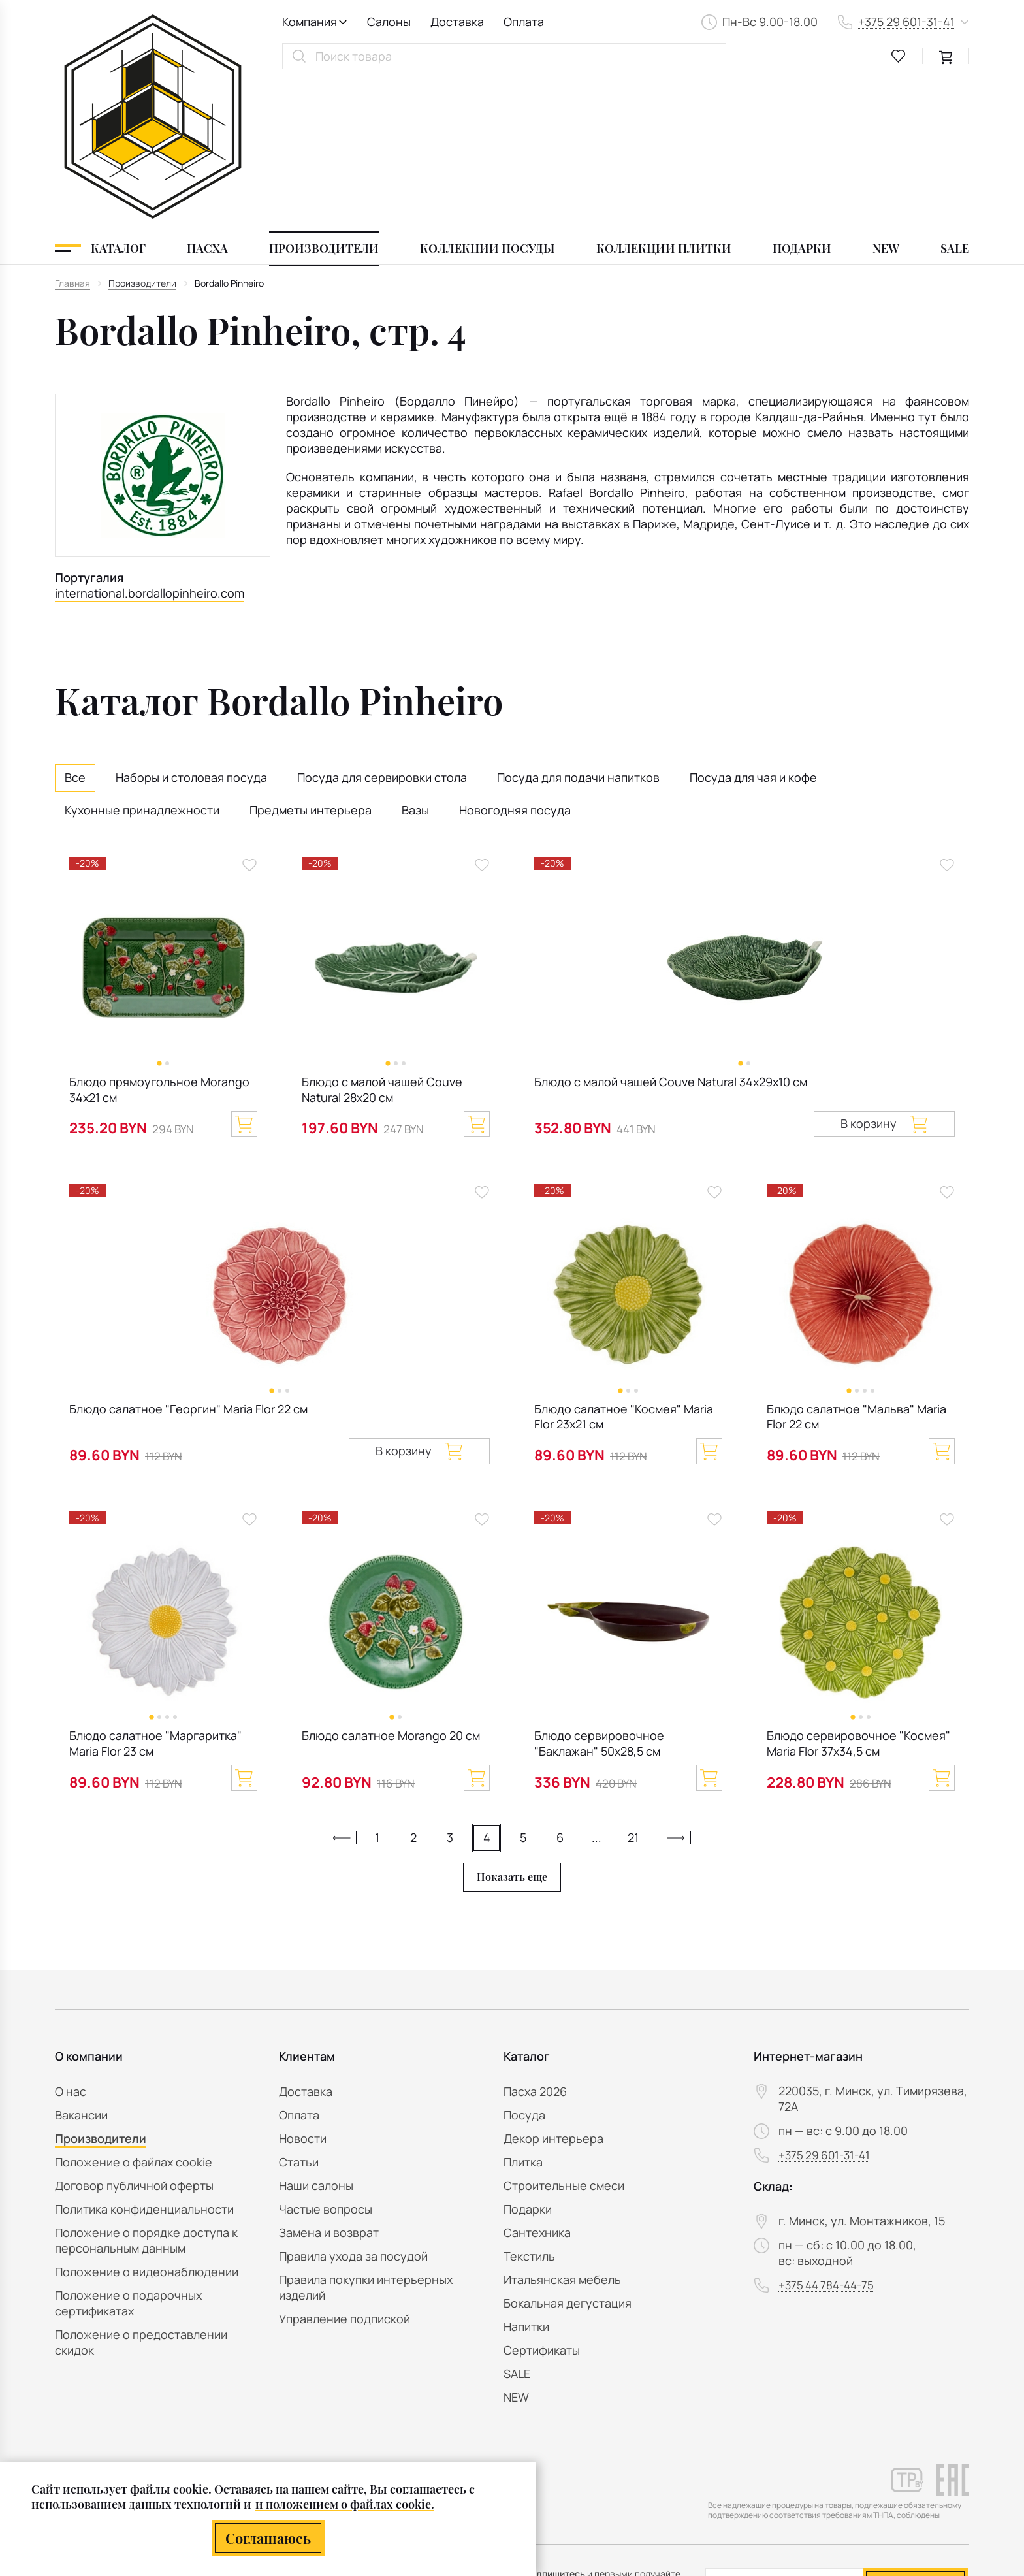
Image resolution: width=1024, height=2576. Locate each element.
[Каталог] (100, 99)
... (596, 1688)
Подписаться (915, 2431)
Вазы (415, 660)
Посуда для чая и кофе (753, 628)
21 (633, 1688)
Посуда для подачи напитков (578, 628)
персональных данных (881, 2464)
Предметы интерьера (310, 660)
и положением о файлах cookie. (344, 2504)
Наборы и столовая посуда (191, 628)
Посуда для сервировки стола (382, 628)
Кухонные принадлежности (142, 660)
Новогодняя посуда (515, 660)
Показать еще (512, 1728)
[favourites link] (898, 56)
